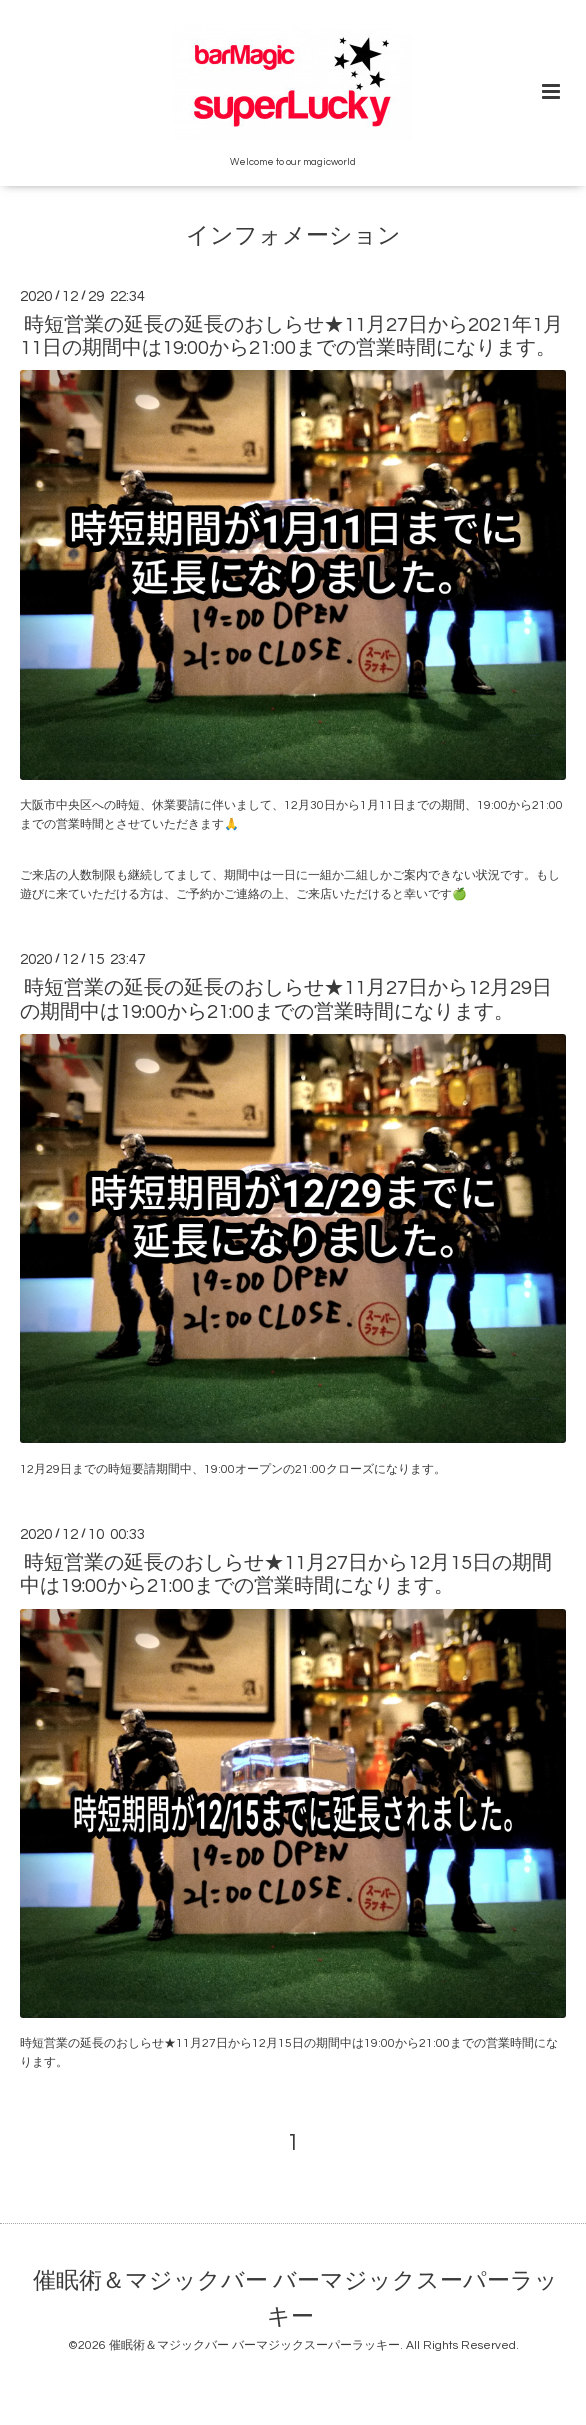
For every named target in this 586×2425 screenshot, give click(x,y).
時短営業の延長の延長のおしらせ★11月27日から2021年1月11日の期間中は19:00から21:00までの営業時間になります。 (291, 336)
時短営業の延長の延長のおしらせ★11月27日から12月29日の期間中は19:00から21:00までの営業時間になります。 (286, 999)
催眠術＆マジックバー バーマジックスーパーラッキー (295, 2299)
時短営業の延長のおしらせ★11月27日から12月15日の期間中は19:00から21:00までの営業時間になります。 (286, 1574)
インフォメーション (293, 236)
